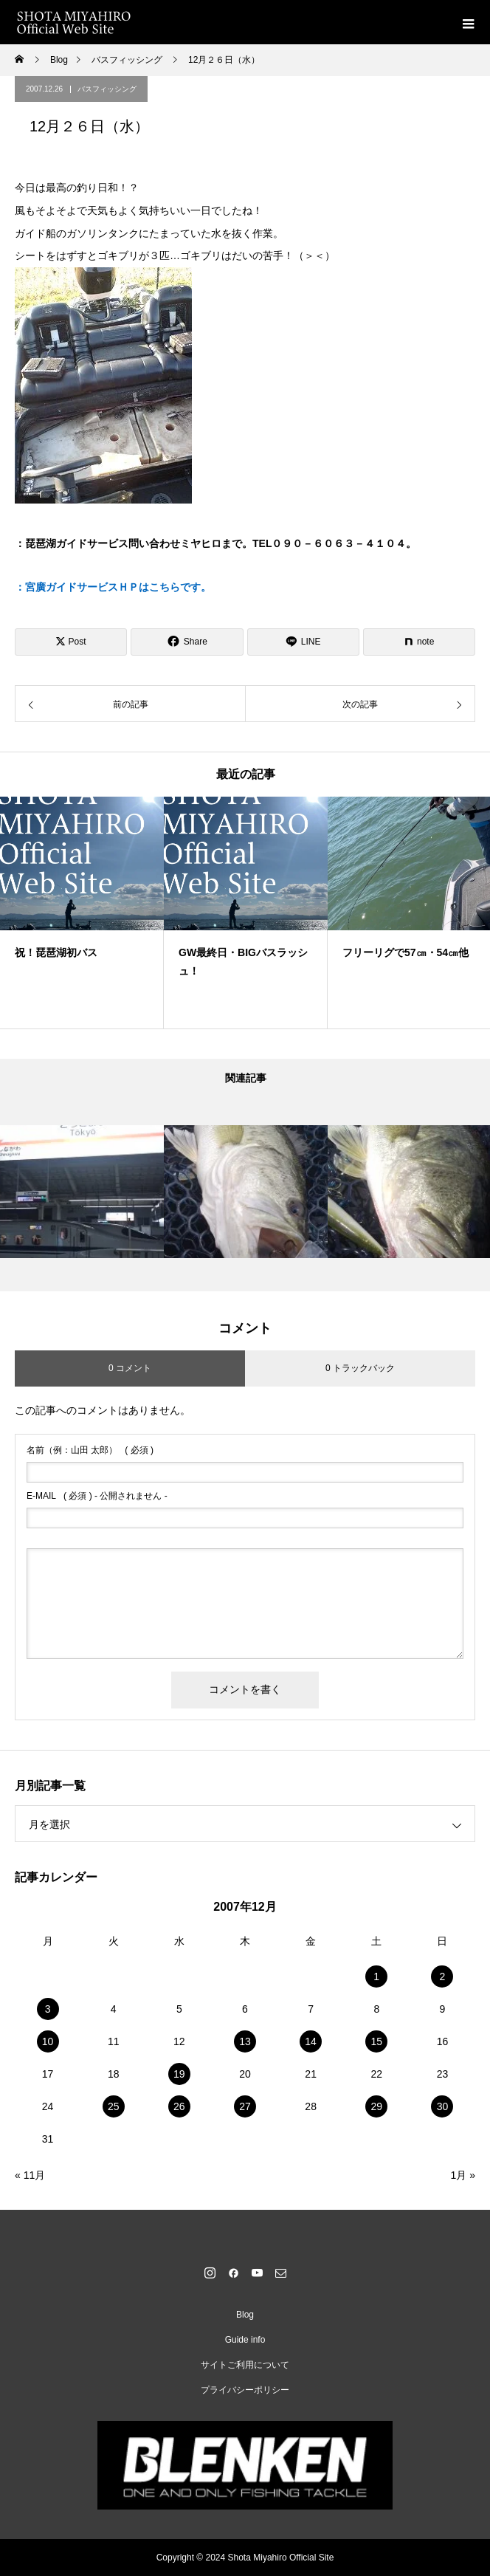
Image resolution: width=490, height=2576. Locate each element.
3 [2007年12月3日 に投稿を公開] (48, 2009)
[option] (82, 912)
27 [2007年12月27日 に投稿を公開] (245, 2106)
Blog (245, 2314)
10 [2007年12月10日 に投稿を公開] (48, 2041)
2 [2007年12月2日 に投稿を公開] (443, 1976)
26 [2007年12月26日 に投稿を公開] (179, 2106)
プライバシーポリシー (245, 2390)
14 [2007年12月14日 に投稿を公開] (311, 2041)
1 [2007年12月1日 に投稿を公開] (376, 1976)
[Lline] (303, 642)
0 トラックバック (360, 1368)
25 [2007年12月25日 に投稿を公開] (114, 2106)
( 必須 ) (90, 1450)
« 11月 (30, 2175)
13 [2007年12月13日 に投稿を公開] (245, 2041)
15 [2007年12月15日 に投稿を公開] (376, 2041)
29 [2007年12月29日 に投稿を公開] (376, 2106)
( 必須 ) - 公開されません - (97, 1495)
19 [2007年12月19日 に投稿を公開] (179, 2074)
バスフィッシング (107, 89)
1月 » (463, 2175)
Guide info (245, 2340)
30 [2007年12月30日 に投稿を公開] (443, 2106)
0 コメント (129, 1368)
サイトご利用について (245, 2365)
